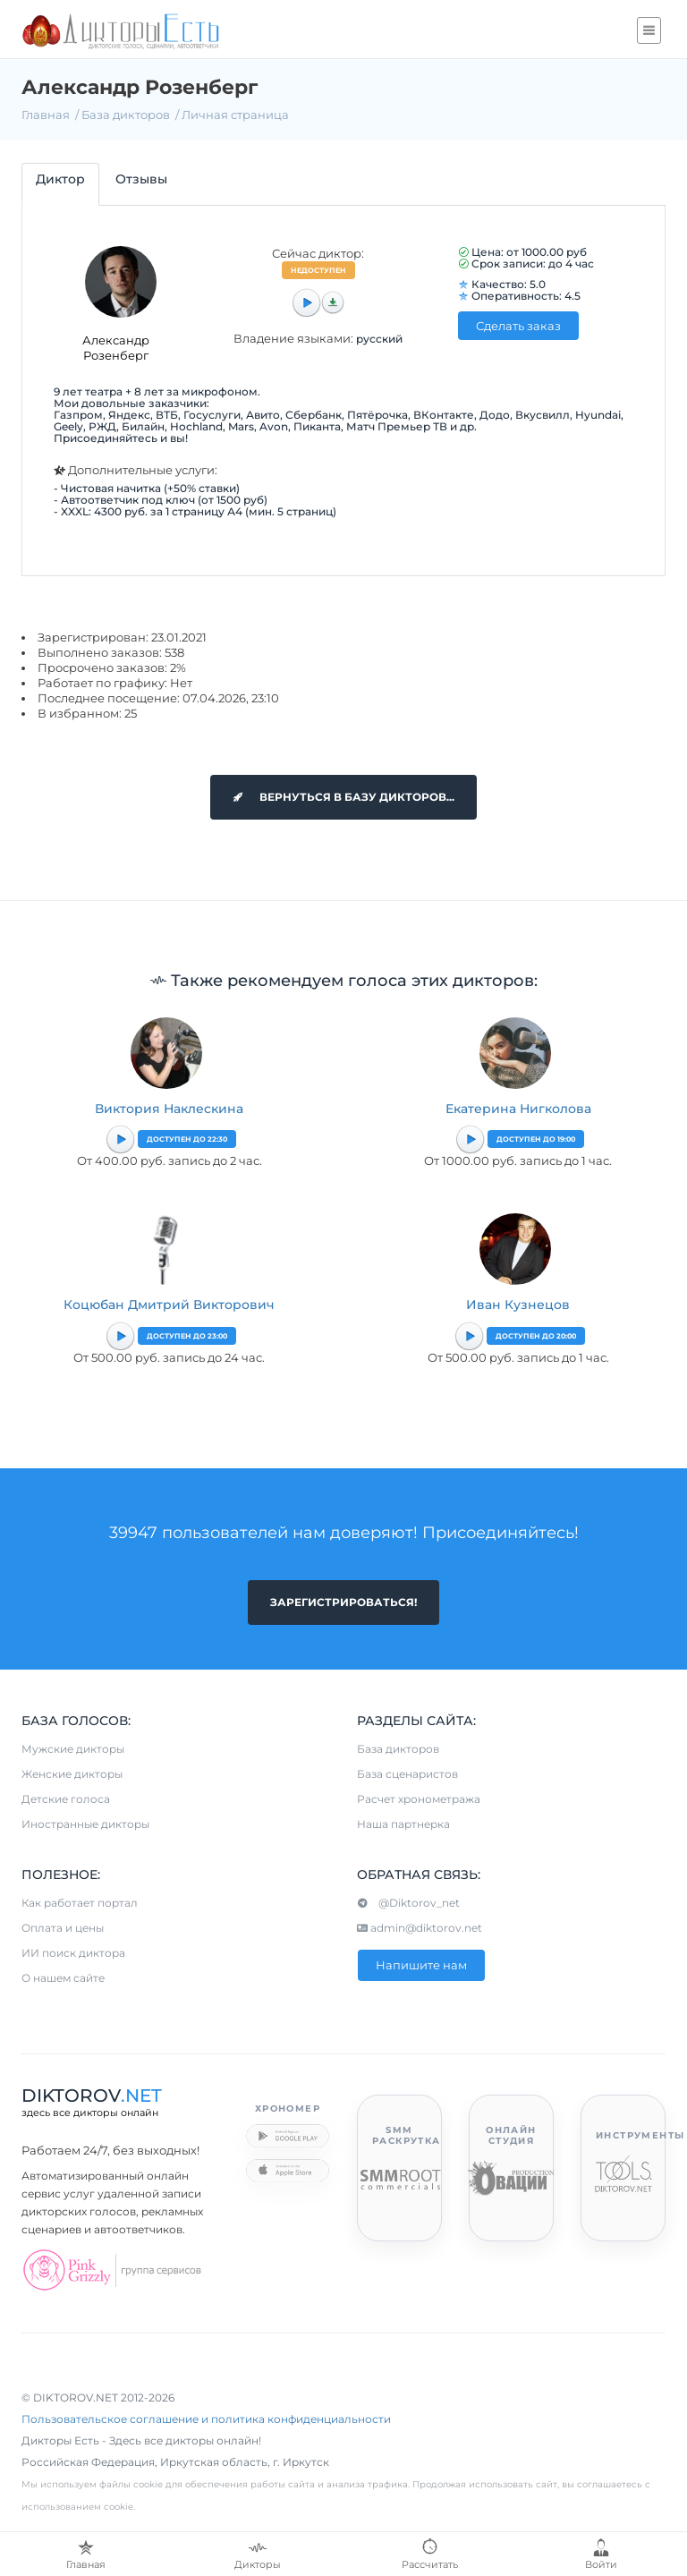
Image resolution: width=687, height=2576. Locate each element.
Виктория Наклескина (169, 1109)
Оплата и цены (62, 1927)
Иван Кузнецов (518, 1305)
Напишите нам (421, 1965)
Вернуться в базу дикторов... (343, 796)
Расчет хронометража (418, 1799)
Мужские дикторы (72, 1749)
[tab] (60, 184)
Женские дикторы (72, 1774)
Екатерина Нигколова (518, 1109)
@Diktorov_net (408, 1902)
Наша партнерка (403, 1824)
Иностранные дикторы (85, 1824)
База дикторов (125, 114)
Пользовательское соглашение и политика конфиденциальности (206, 2419)
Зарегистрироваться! (343, 1602)
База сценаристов (407, 1774)
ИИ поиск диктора (73, 1953)
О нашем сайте (63, 1978)
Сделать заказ (518, 326)
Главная (45, 114)
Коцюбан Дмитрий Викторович (169, 1305)
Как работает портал (79, 1902)
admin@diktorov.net (419, 1927)
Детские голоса (65, 1799)
